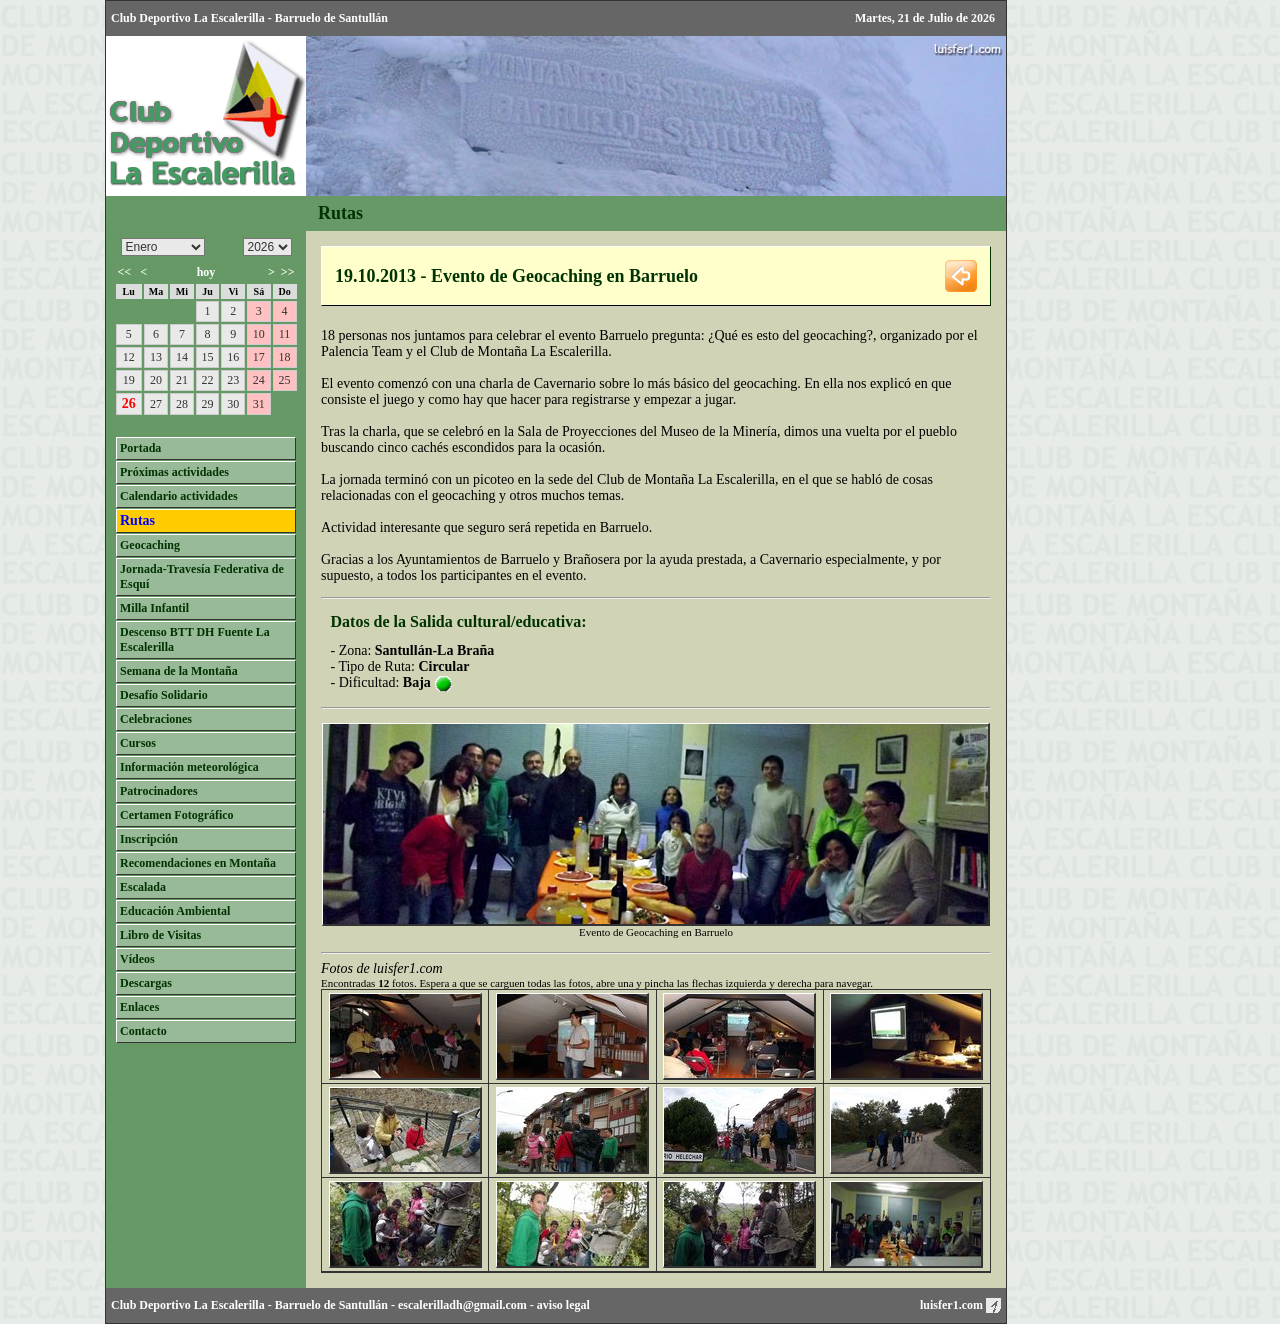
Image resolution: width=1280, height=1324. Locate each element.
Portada (140, 448)
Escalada (143, 887)
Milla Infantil (154, 608)
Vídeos (137, 959)
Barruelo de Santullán (331, 1305)
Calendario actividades (179, 496)
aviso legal (563, 1305)
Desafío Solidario (164, 695)
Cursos (138, 743)
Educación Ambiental (175, 911)
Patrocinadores (159, 791)
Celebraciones (156, 719)
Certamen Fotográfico (177, 815)
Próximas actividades (174, 472)
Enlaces (139, 1007)
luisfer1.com (960, 1305)
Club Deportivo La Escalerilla (188, 1305)
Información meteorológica (189, 767)
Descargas (146, 983)
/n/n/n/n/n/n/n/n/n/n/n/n (163, 247)
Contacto (143, 1031)
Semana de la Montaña (179, 671)
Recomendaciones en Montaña (198, 863)
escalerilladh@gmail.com (462, 1305)
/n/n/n (267, 247)
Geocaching (150, 545)
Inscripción (149, 839)
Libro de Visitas (160, 935)
